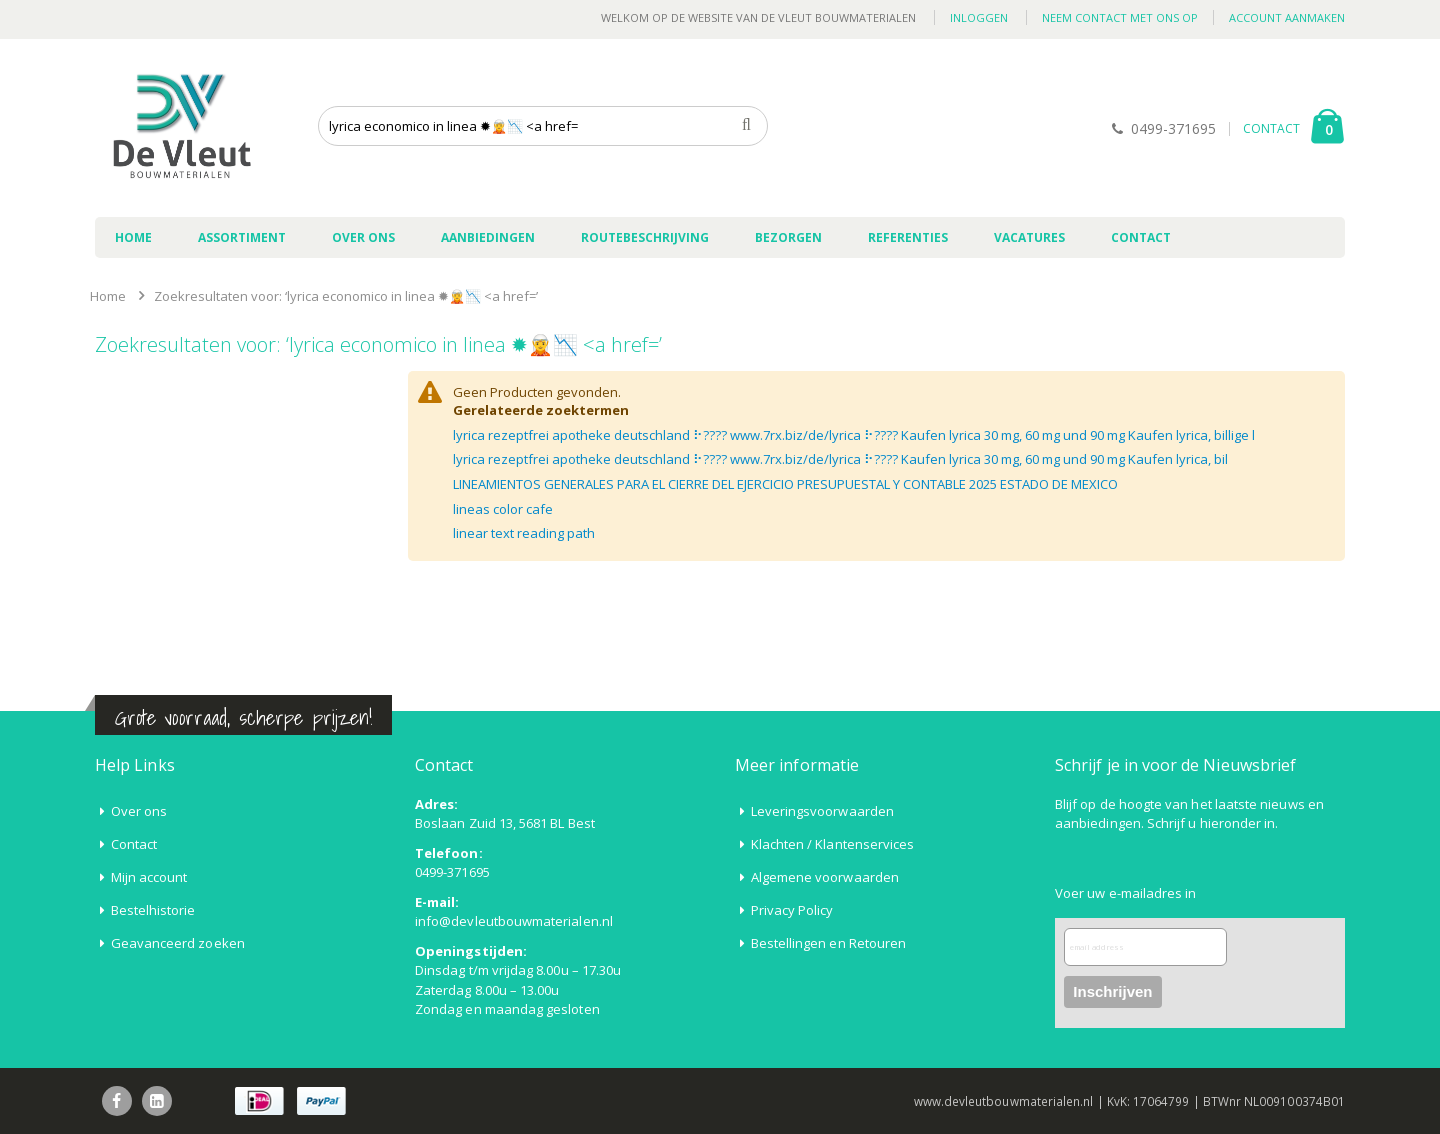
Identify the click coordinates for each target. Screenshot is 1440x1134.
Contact (134, 844)
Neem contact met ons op (1120, 17)
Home (108, 296)
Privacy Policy (792, 910)
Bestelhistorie (153, 910)
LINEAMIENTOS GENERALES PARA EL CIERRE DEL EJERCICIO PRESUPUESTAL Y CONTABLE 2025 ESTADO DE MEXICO (785, 484)
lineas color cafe (503, 509)
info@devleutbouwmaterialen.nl (514, 921)
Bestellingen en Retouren (829, 943)
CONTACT (1271, 128)
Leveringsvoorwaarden (822, 811)
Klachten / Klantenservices (833, 844)
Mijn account (149, 877)
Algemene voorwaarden (825, 877)
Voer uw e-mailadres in (1125, 893)
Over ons (139, 811)
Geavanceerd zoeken (178, 943)
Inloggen (979, 17)
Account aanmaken (1287, 17)
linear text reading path (524, 533)
